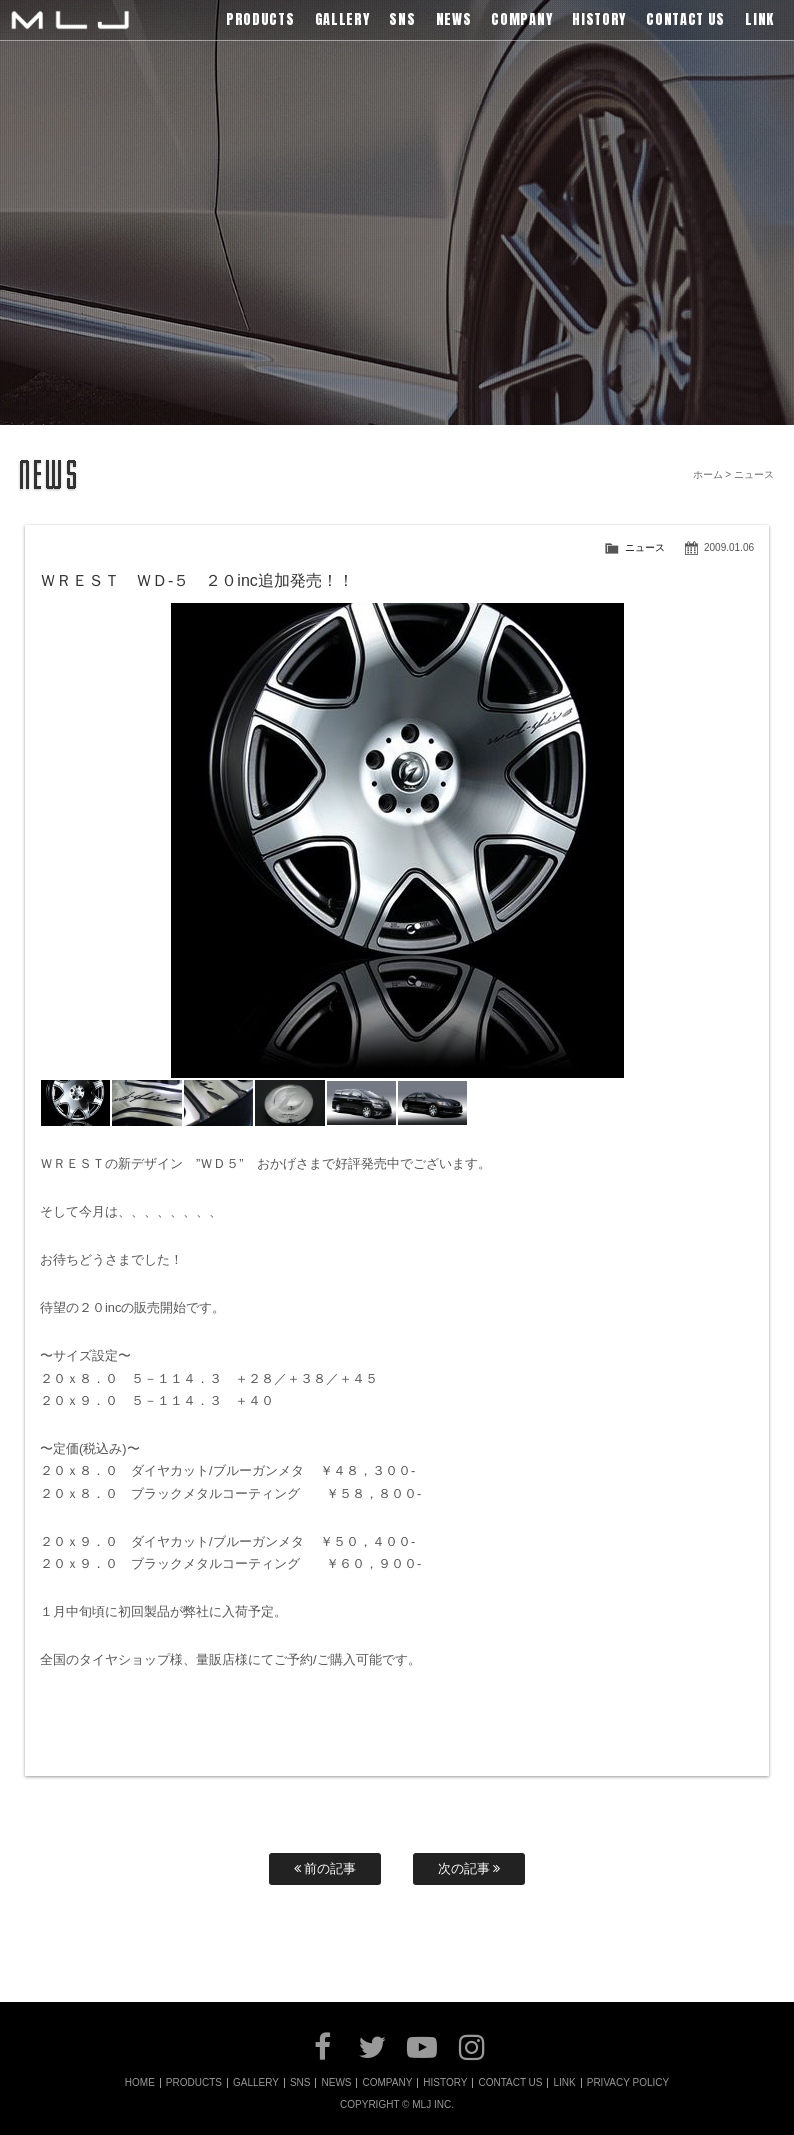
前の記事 (325, 1868)
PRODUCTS (194, 2083)
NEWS (336, 2083)
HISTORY (445, 2083)
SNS (300, 2083)
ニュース (645, 547)
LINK (564, 2083)
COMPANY (387, 2083)
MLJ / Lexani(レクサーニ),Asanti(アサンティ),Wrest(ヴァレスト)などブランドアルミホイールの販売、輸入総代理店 (70, 20)
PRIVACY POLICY (628, 2083)
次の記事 (469, 1868)
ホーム (708, 474)
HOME (140, 2083)
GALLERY (256, 2083)
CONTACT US (510, 2083)
